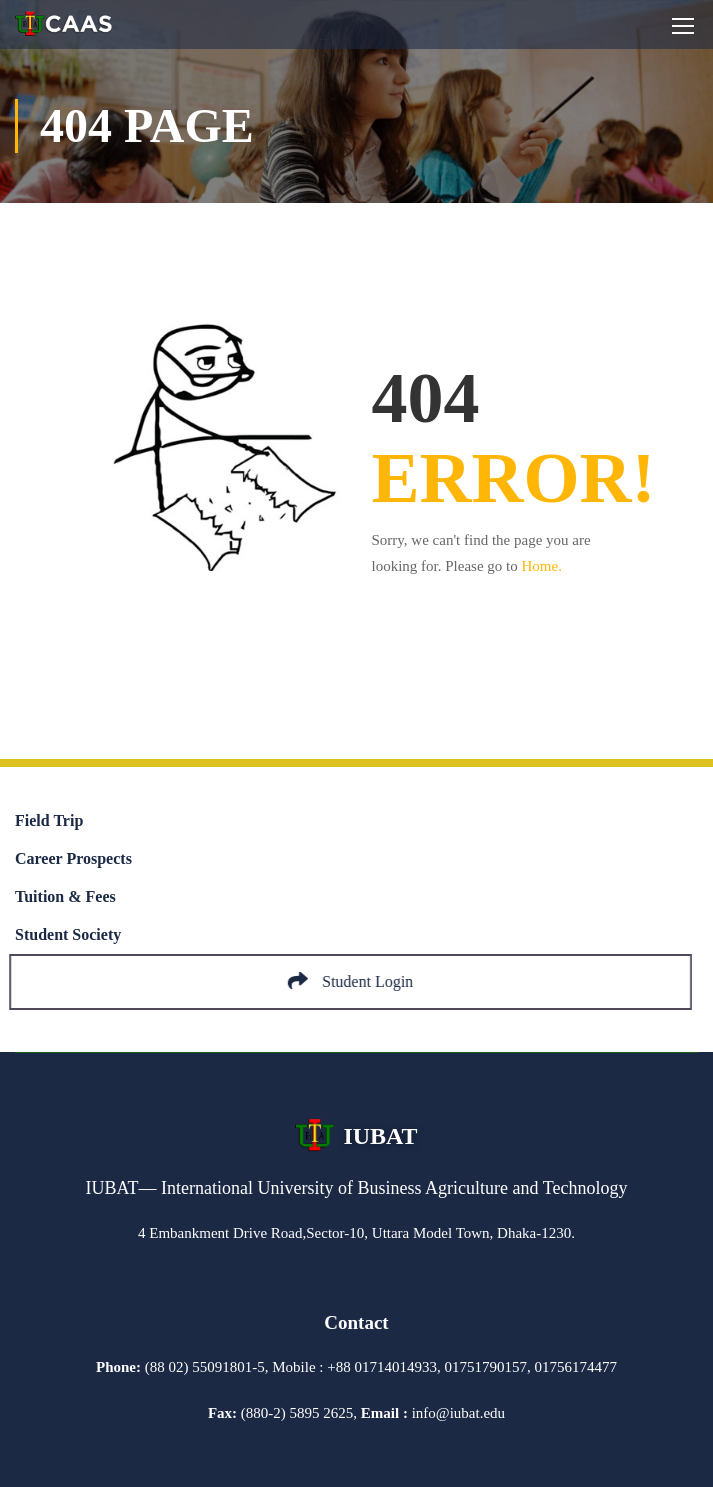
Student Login (356, 981)
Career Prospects (73, 858)
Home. (542, 566)
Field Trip (49, 820)
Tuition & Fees (65, 896)
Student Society (68, 934)
